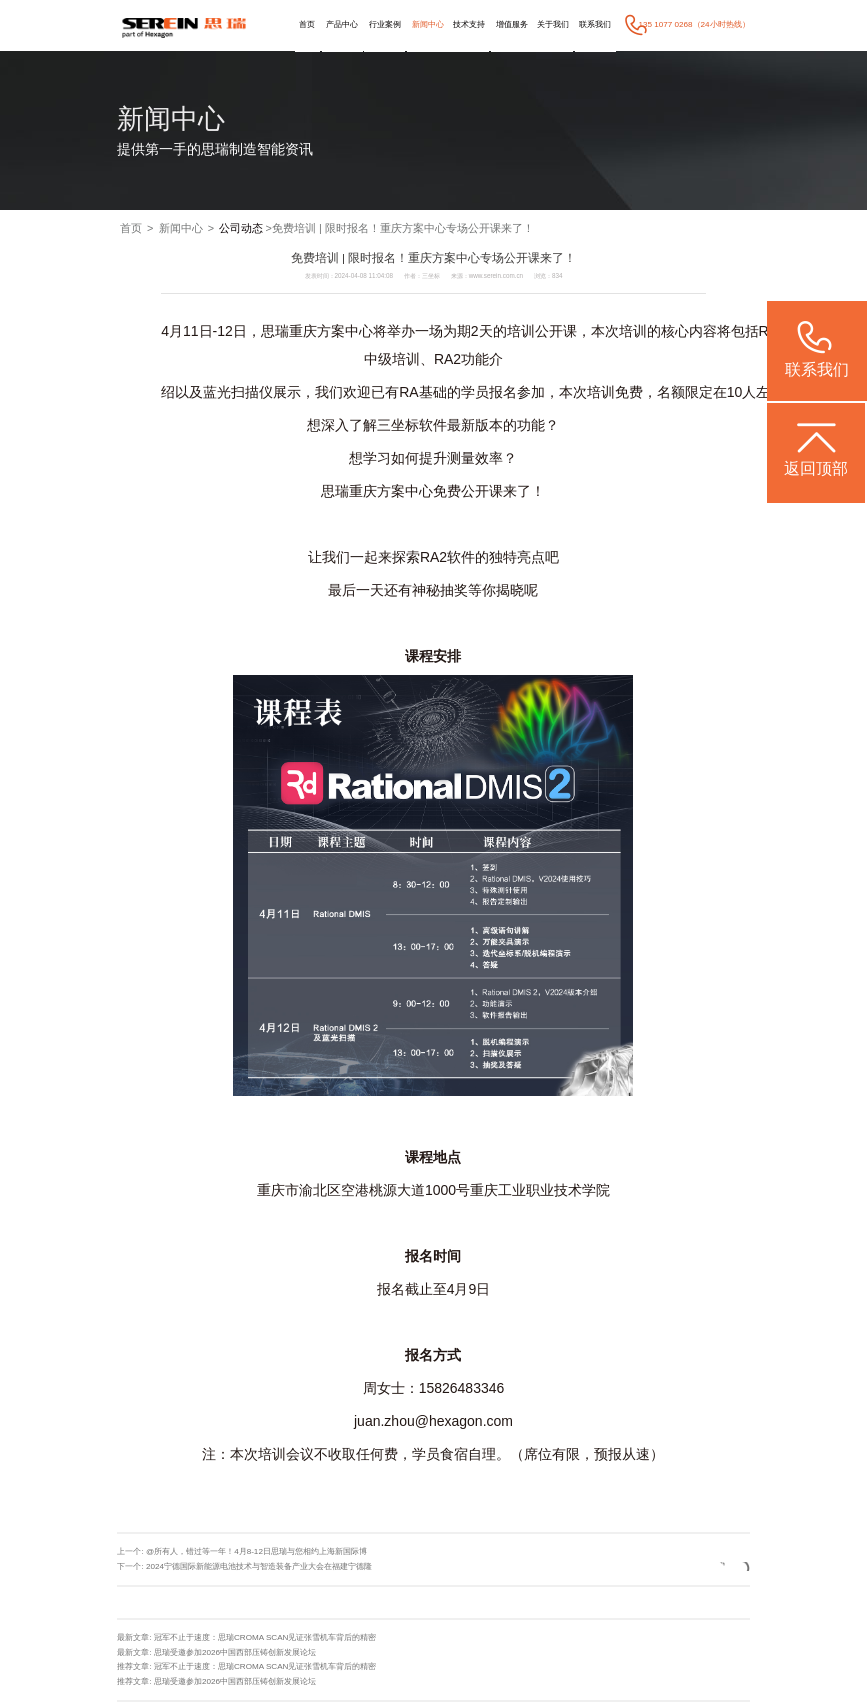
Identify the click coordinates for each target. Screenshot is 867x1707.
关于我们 (553, 24)
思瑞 (275, 331)
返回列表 (709, 1566)
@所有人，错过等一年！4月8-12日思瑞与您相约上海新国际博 (256, 1551)
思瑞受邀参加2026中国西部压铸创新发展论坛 (235, 1652)
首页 (307, 24)
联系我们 (595, 24)
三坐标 (398, 425)
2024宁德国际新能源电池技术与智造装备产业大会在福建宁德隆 (259, 1566)
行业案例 (385, 24)
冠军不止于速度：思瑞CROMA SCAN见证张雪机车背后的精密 (265, 1637)
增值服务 (512, 24)
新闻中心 (428, 24)
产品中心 (342, 24)
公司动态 (241, 228)
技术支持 (469, 24)
